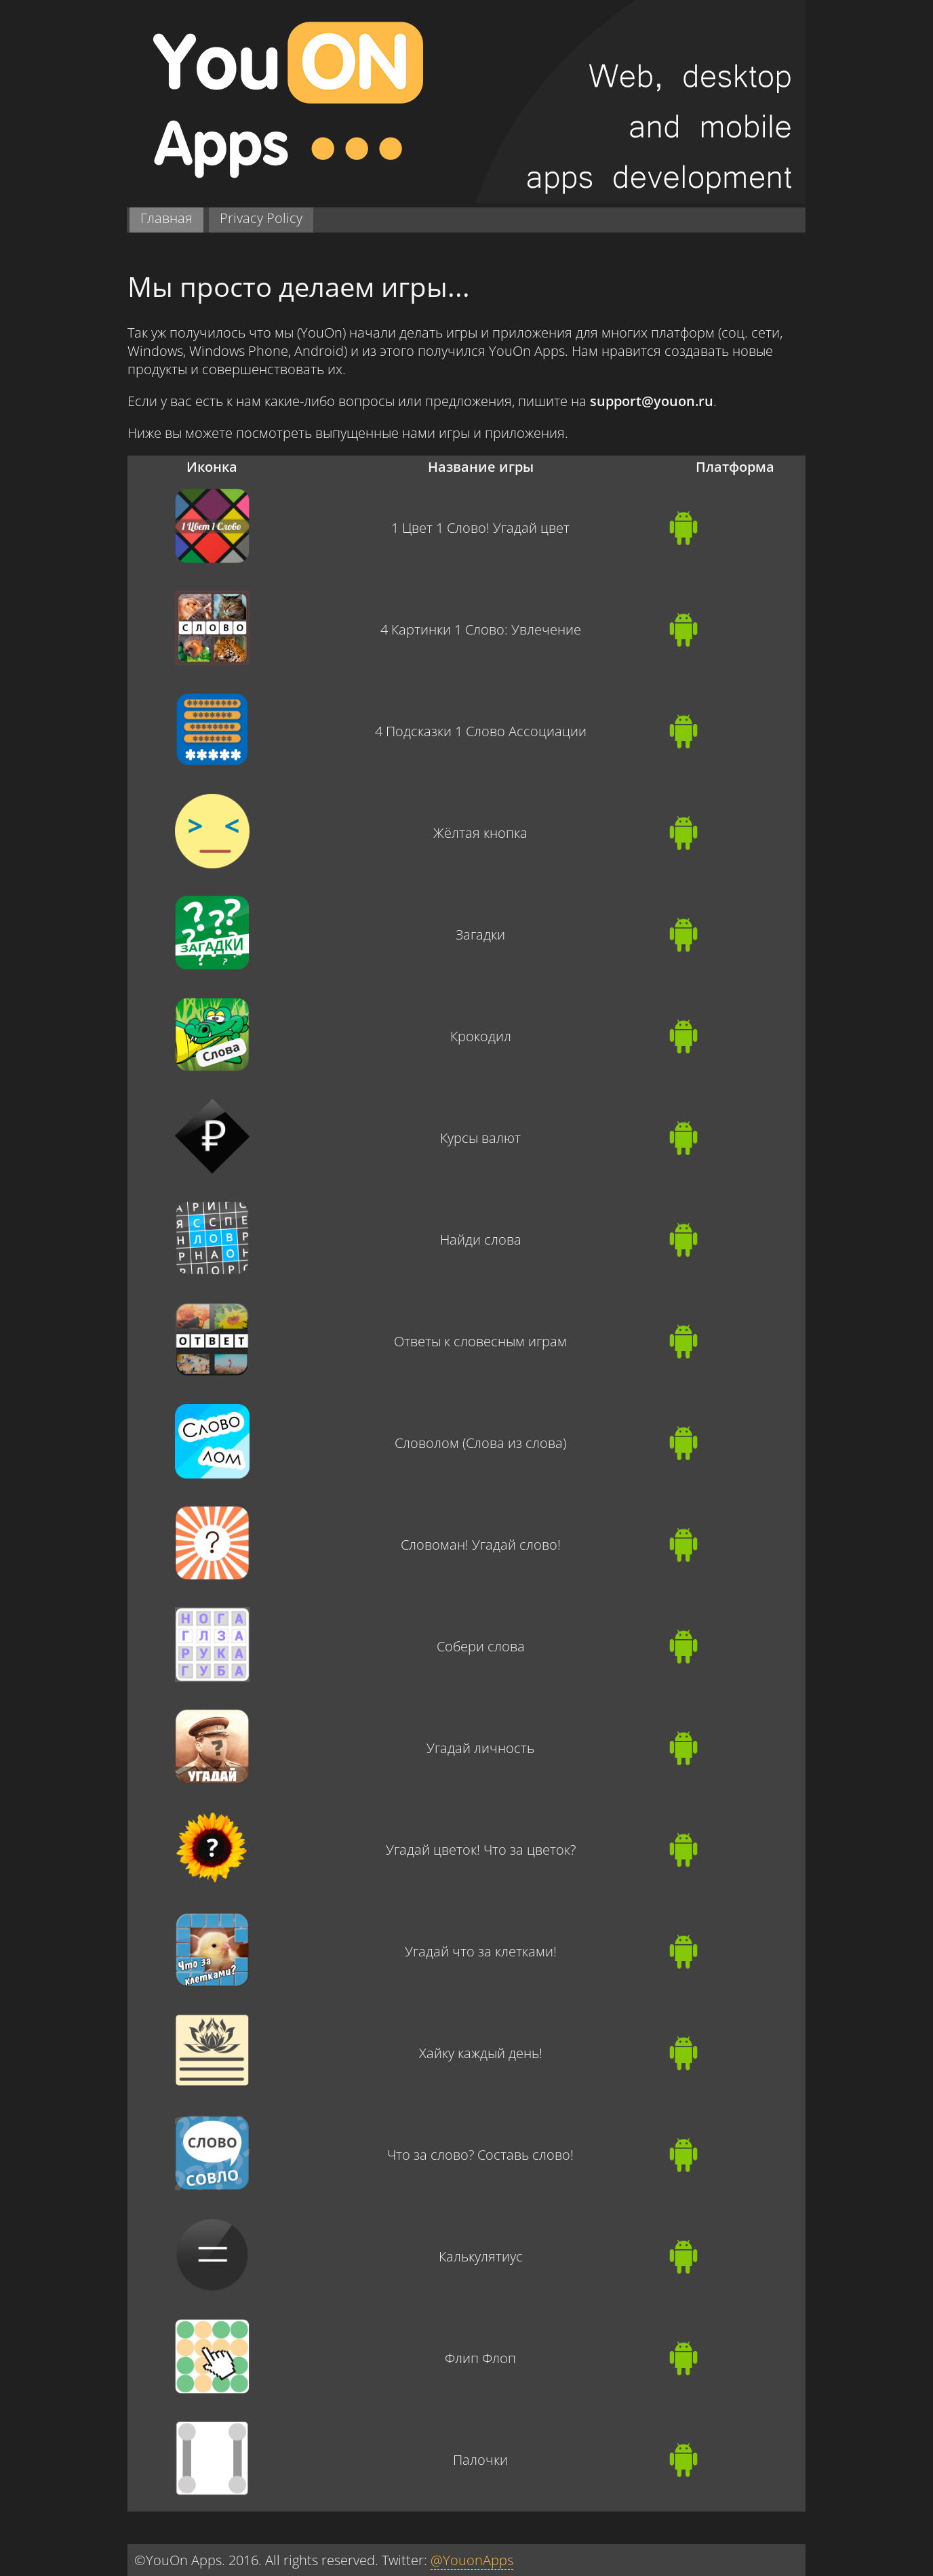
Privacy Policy (261, 218)
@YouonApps (472, 2560)
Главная (166, 218)
